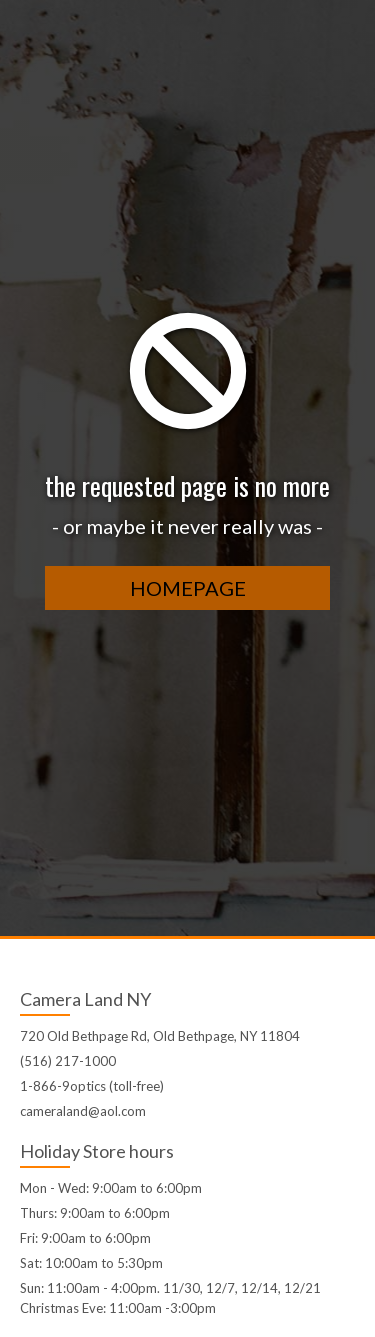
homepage (188, 588)
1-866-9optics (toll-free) (92, 1086)
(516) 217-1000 (68, 1061)
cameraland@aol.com (83, 1111)
